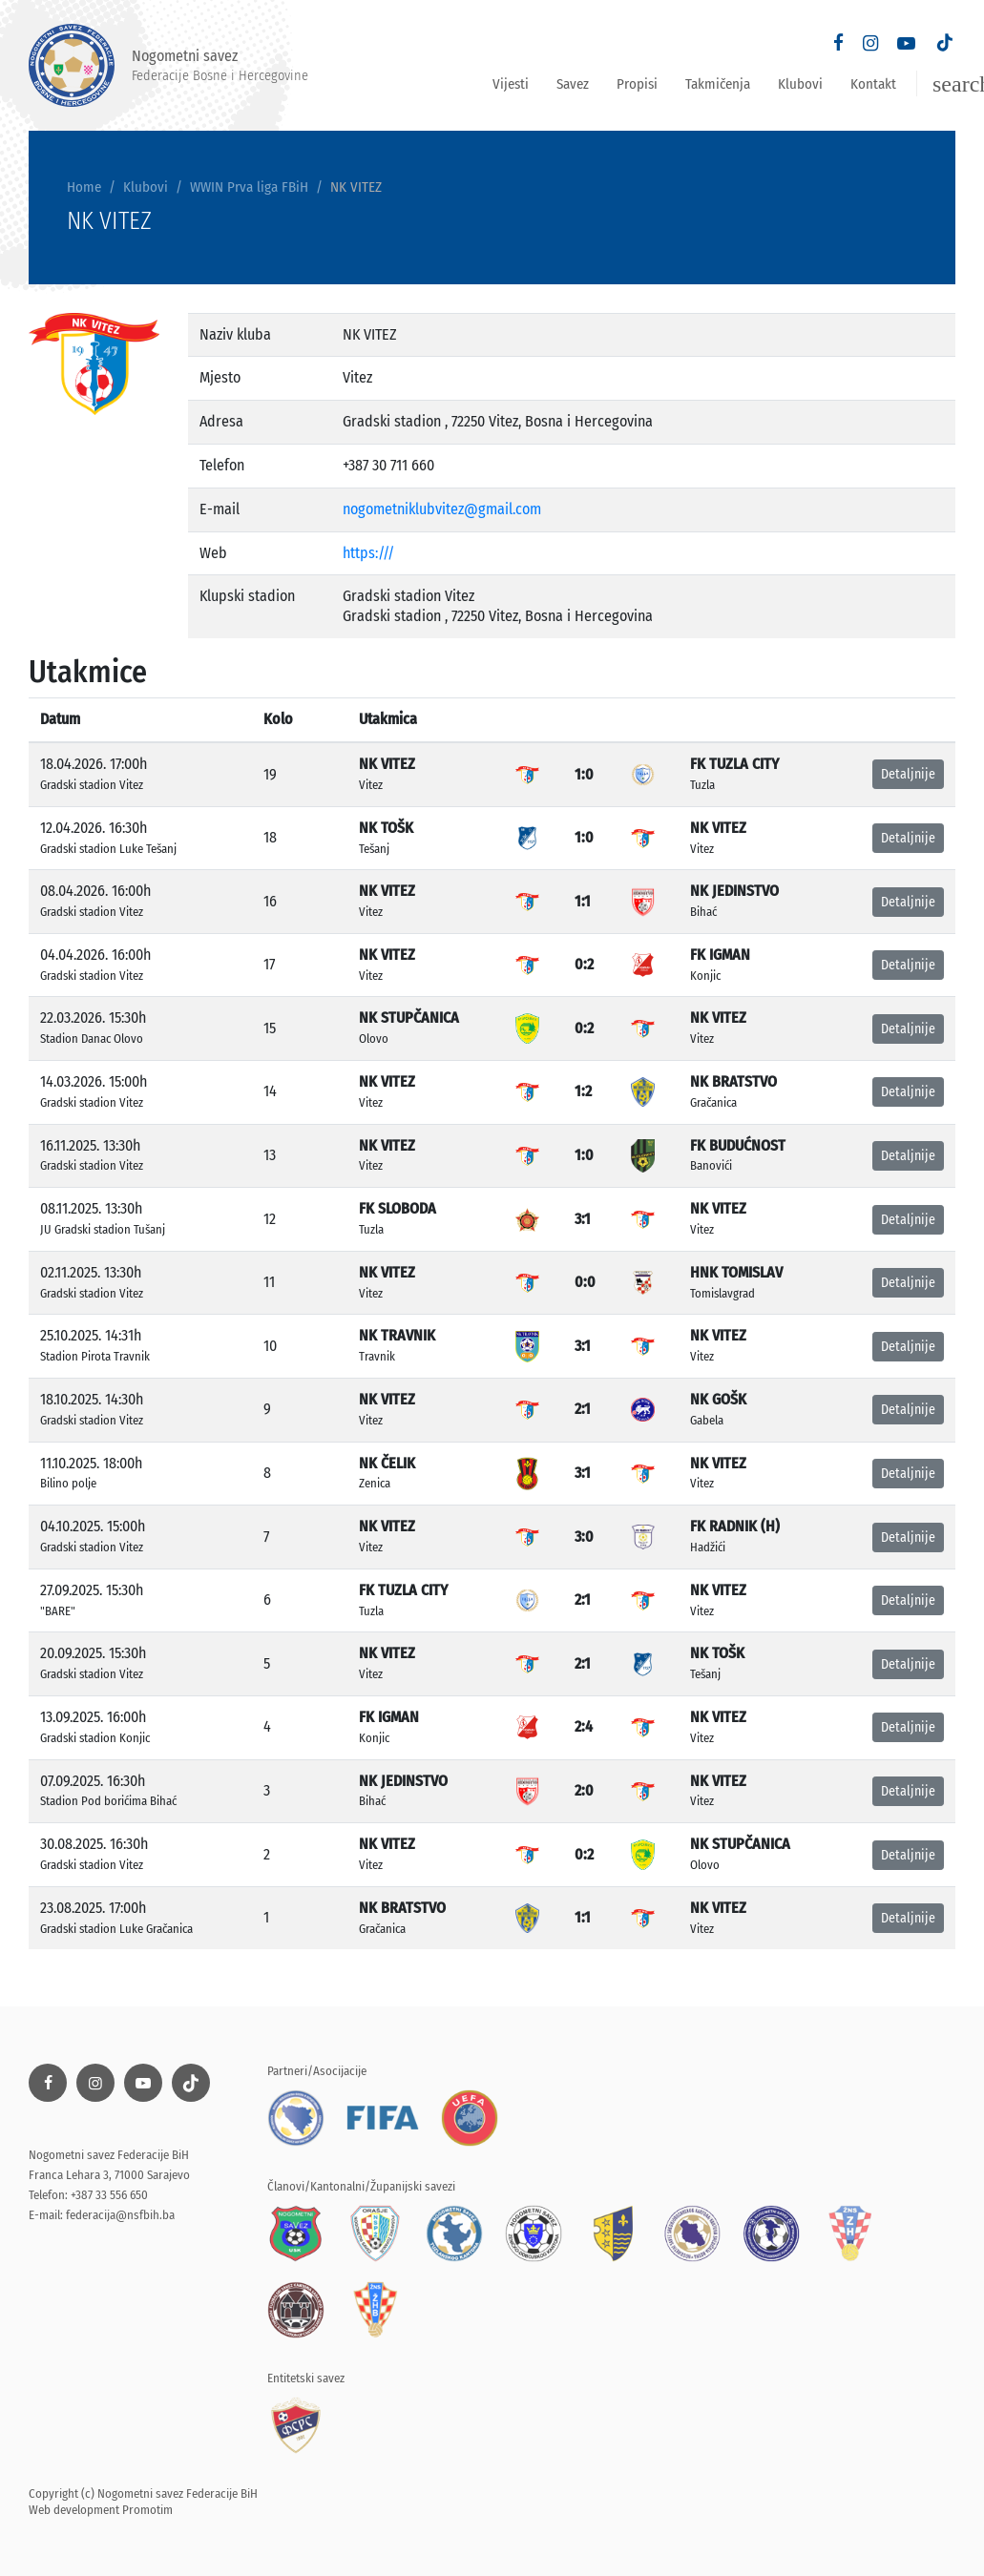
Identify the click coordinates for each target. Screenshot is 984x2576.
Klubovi (800, 84)
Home (84, 187)
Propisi (637, 84)
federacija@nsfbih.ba (120, 2215)
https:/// (368, 553)
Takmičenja (717, 84)
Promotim (147, 2510)
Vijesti (510, 84)
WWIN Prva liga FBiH (249, 187)
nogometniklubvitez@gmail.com (442, 509)
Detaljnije (908, 774)
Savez (572, 84)
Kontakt (873, 84)
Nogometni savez (168, 65)
